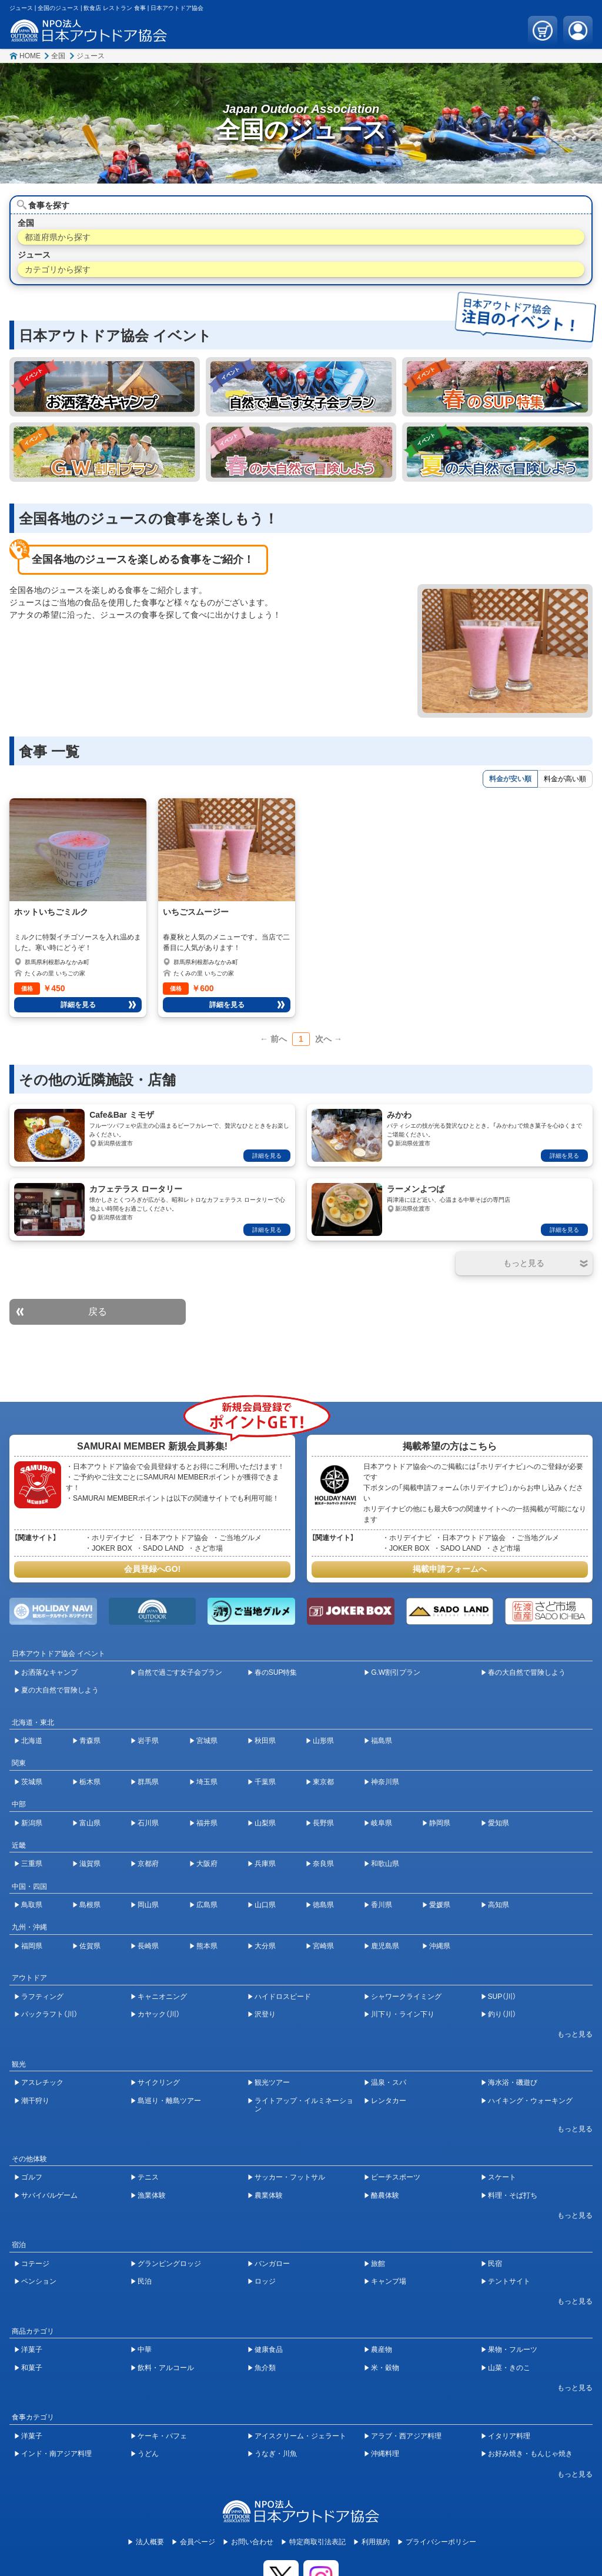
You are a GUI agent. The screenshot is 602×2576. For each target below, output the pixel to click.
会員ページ (197, 2542)
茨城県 (31, 1782)
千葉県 (265, 1782)
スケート (502, 2177)
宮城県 (207, 1741)
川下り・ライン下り (402, 2014)
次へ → (328, 1039)
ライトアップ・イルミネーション (304, 2105)
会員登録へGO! (152, 1569)
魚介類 (265, 2368)
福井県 (207, 1823)
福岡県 (31, 1946)
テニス (148, 2177)
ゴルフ (31, 2177)
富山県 (90, 1823)
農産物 (381, 2349)
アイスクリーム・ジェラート (300, 2436)
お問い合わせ (252, 2542)
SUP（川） (502, 1996)
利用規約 (376, 2542)
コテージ (35, 2264)
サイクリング (159, 2082)
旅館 (378, 2264)
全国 (58, 56)
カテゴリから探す (58, 269)
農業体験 (269, 2195)
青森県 (90, 1741)
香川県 (381, 1905)
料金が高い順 (565, 779)
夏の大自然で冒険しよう (60, 1690)
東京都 (323, 1782)
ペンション (38, 2281)
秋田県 (265, 1741)
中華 (145, 2349)
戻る (97, 1312)
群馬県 (148, 1782)
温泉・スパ (388, 2082)
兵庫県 (265, 1863)
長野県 (323, 1823)
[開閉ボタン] (524, 1263)
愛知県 (498, 1823)
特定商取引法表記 (317, 2542)
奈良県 (323, 1863)
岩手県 (148, 1741)
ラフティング (42, 1996)
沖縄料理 (385, 2454)
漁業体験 (152, 2195)
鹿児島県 (385, 1946)
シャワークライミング (406, 1996)
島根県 (90, 1905)
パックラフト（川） (49, 2014)
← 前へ (273, 1039)
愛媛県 (439, 1905)
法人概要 (150, 2542)
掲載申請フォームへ (450, 1569)
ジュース (90, 56)
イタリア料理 (509, 2436)
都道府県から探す (58, 237)
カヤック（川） (159, 2014)
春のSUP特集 (276, 1672)
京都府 (148, 1863)
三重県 (31, 1863)
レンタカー (388, 2101)
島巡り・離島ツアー (169, 2101)
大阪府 (207, 1863)
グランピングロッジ (169, 2264)
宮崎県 (323, 1946)
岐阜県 (381, 1823)
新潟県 (31, 1823)
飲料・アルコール (166, 2368)
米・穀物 (385, 2368)
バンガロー (272, 2264)
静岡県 (439, 1823)
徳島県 (323, 1905)
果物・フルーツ (512, 2349)
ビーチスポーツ (395, 2177)
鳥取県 (31, 1905)
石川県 (148, 1823)
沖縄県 (439, 1946)
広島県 (207, 1905)
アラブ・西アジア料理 (406, 2436)
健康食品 (269, 2349)
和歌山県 (385, 1863)
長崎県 (148, 1946)
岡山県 (148, 1905)
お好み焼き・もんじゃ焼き (530, 2454)
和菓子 (31, 2368)
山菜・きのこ (509, 2368)
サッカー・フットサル (290, 2177)
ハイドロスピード (283, 1996)
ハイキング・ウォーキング (530, 2101)
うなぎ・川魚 (276, 2454)
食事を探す (48, 205)
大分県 (265, 1946)
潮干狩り (35, 2101)
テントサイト (509, 2281)
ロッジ (265, 2281)
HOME (30, 56)
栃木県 (90, 1782)
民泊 (145, 2281)
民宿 (495, 2264)
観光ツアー (272, 2082)
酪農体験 (385, 2195)
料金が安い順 (510, 779)
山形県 (323, 1741)
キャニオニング (162, 1996)
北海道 (31, 1741)
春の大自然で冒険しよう (527, 1672)
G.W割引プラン (395, 1672)
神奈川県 (385, 1782)
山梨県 (265, 1823)
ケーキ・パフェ (162, 2436)
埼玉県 (207, 1782)
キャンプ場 (388, 2281)
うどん (148, 2454)
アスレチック (42, 2082)
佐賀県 (90, 1946)
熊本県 (207, 1946)
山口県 (265, 1905)
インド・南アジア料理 (56, 2454)
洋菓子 (31, 2349)
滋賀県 (90, 1863)
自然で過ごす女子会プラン (180, 1672)
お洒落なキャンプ (49, 1672)
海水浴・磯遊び (512, 2082)
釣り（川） (502, 2014)
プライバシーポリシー (441, 2542)
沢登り (265, 2014)
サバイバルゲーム (49, 2195)
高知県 (498, 1905)
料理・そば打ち (512, 2195)
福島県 (381, 1741)
